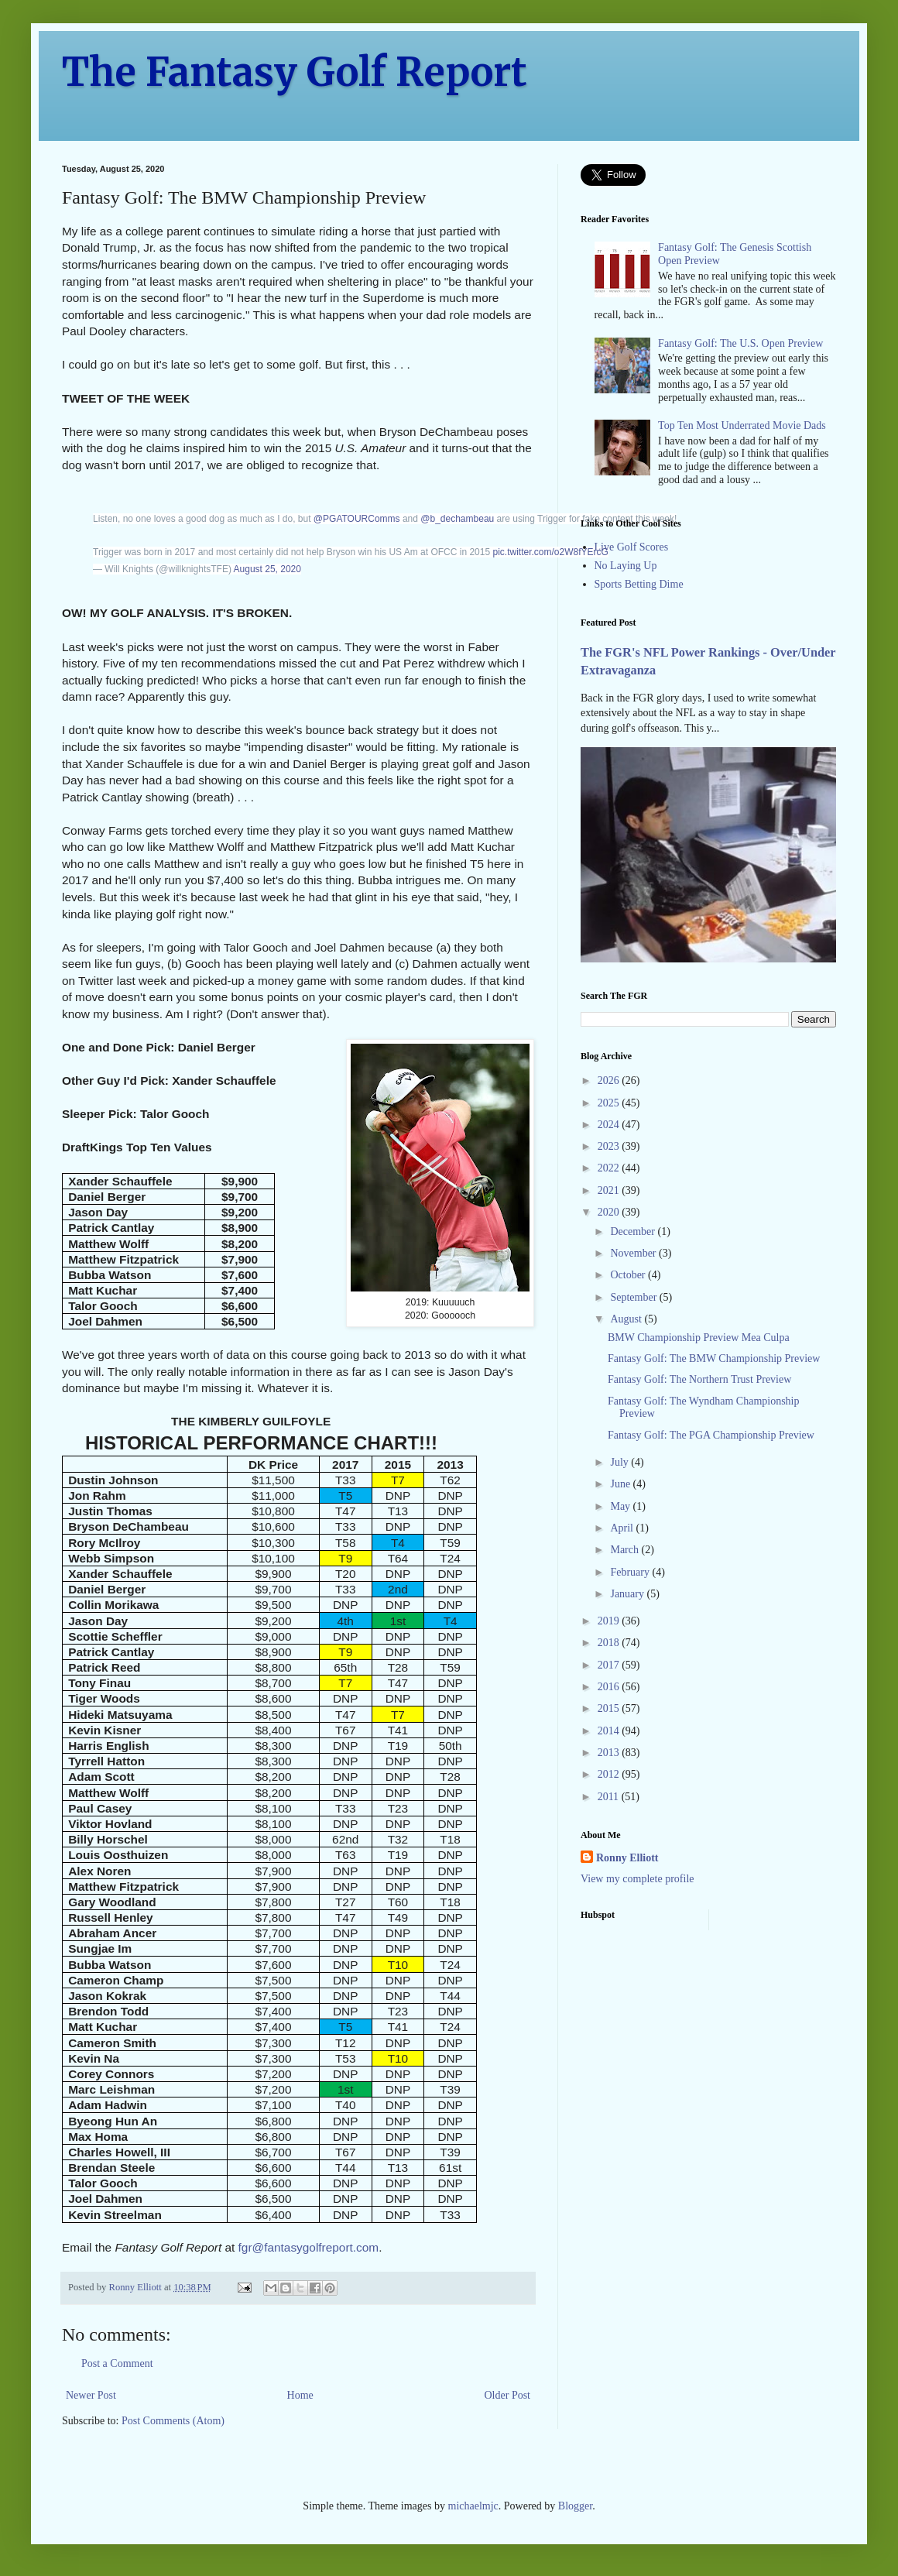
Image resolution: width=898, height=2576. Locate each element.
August (627, 1319)
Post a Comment (117, 2363)
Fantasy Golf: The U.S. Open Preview (740, 343)
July (620, 1462)
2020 (610, 1212)
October (629, 1275)
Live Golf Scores (632, 547)
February (631, 1572)
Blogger (575, 2506)
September (634, 1297)
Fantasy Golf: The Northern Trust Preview (699, 1379)
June (621, 1484)
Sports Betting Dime (639, 584)
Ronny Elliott (627, 1858)
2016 (610, 1687)
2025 (610, 1103)
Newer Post (91, 2395)
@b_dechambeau (457, 518)
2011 (610, 1797)
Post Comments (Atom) (173, 2421)
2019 (610, 1621)
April (623, 1528)
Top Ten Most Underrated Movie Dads (742, 425)
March (625, 1550)
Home (300, 2395)
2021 (610, 1190)
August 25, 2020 (267, 569)
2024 (610, 1124)
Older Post (508, 2395)
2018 (610, 1642)
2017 (610, 1665)
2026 (610, 1080)
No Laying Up (626, 565)
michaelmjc (473, 2506)
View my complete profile (637, 1879)
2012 (610, 1774)
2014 (610, 1731)
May (621, 1506)
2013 (610, 1752)
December (633, 1231)
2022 (610, 1168)
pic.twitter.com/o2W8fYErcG (550, 552)
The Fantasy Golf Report (294, 72)
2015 (610, 1708)
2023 (610, 1146)
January (628, 1594)
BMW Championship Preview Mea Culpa (699, 1337)
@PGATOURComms (357, 518)
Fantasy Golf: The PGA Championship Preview (711, 1435)
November (634, 1253)
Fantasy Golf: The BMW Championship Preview (714, 1358)
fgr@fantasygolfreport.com (308, 2247)
